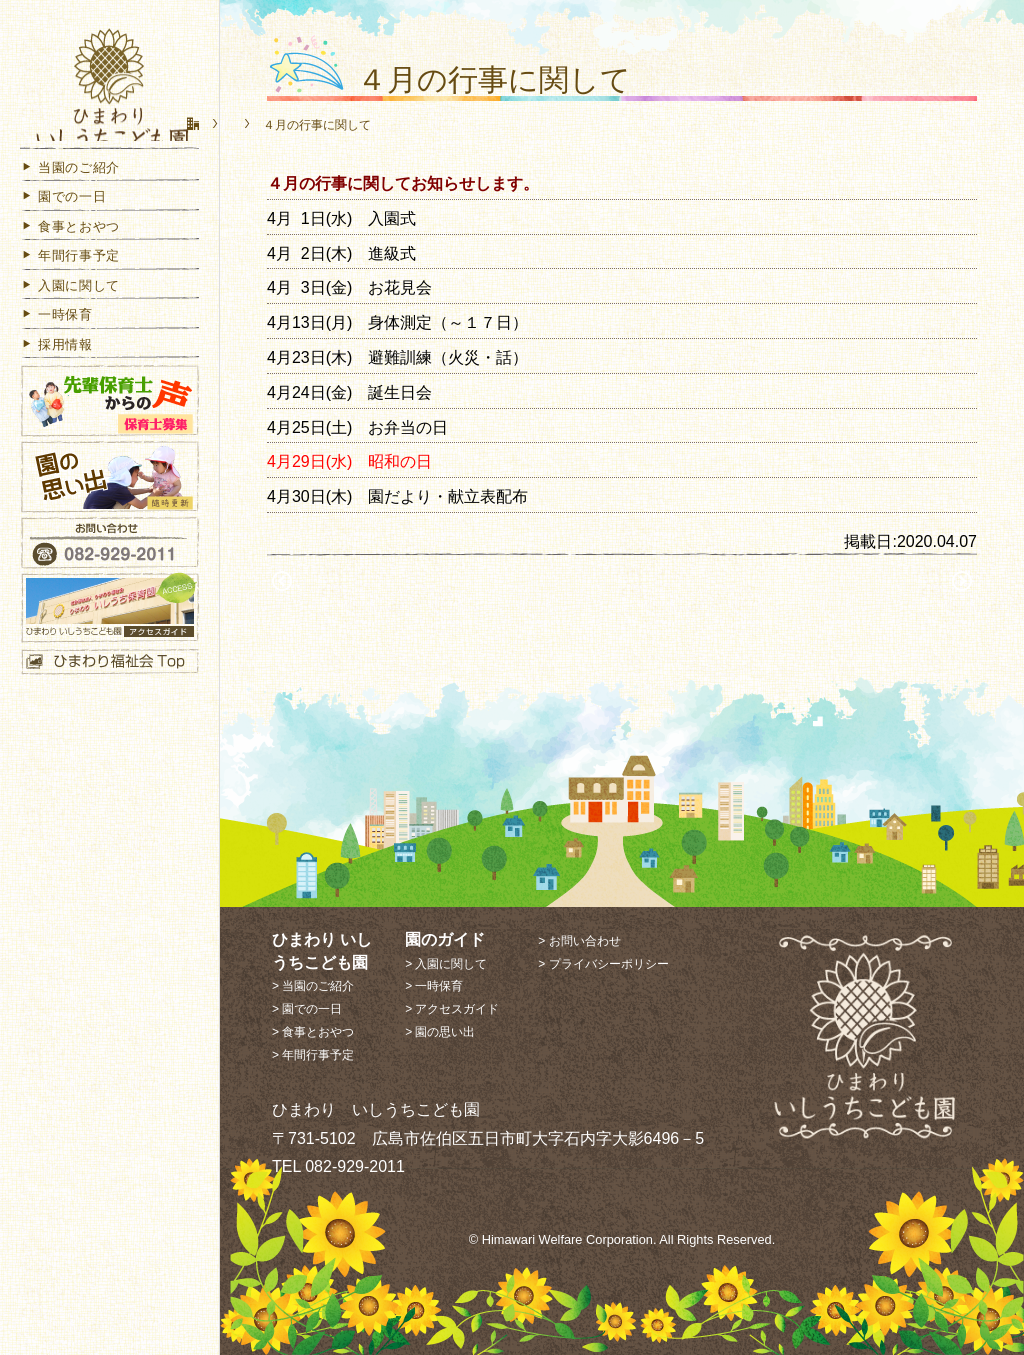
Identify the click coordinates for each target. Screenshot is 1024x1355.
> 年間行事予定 (313, 1055)
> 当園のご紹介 (313, 986)
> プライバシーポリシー (603, 964)
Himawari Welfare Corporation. (569, 1239)
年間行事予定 (70, 283)
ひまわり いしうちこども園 (110, 92)
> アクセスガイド (452, 1009)
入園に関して (70, 312)
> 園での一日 (307, 1009)
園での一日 (63, 224)
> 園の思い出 (440, 1032)
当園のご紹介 (70, 194)
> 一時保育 (434, 986)
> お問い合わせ (579, 941)
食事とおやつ (70, 253)
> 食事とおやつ (313, 1032)
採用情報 (56, 371)
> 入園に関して (446, 964)
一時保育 (56, 342)
